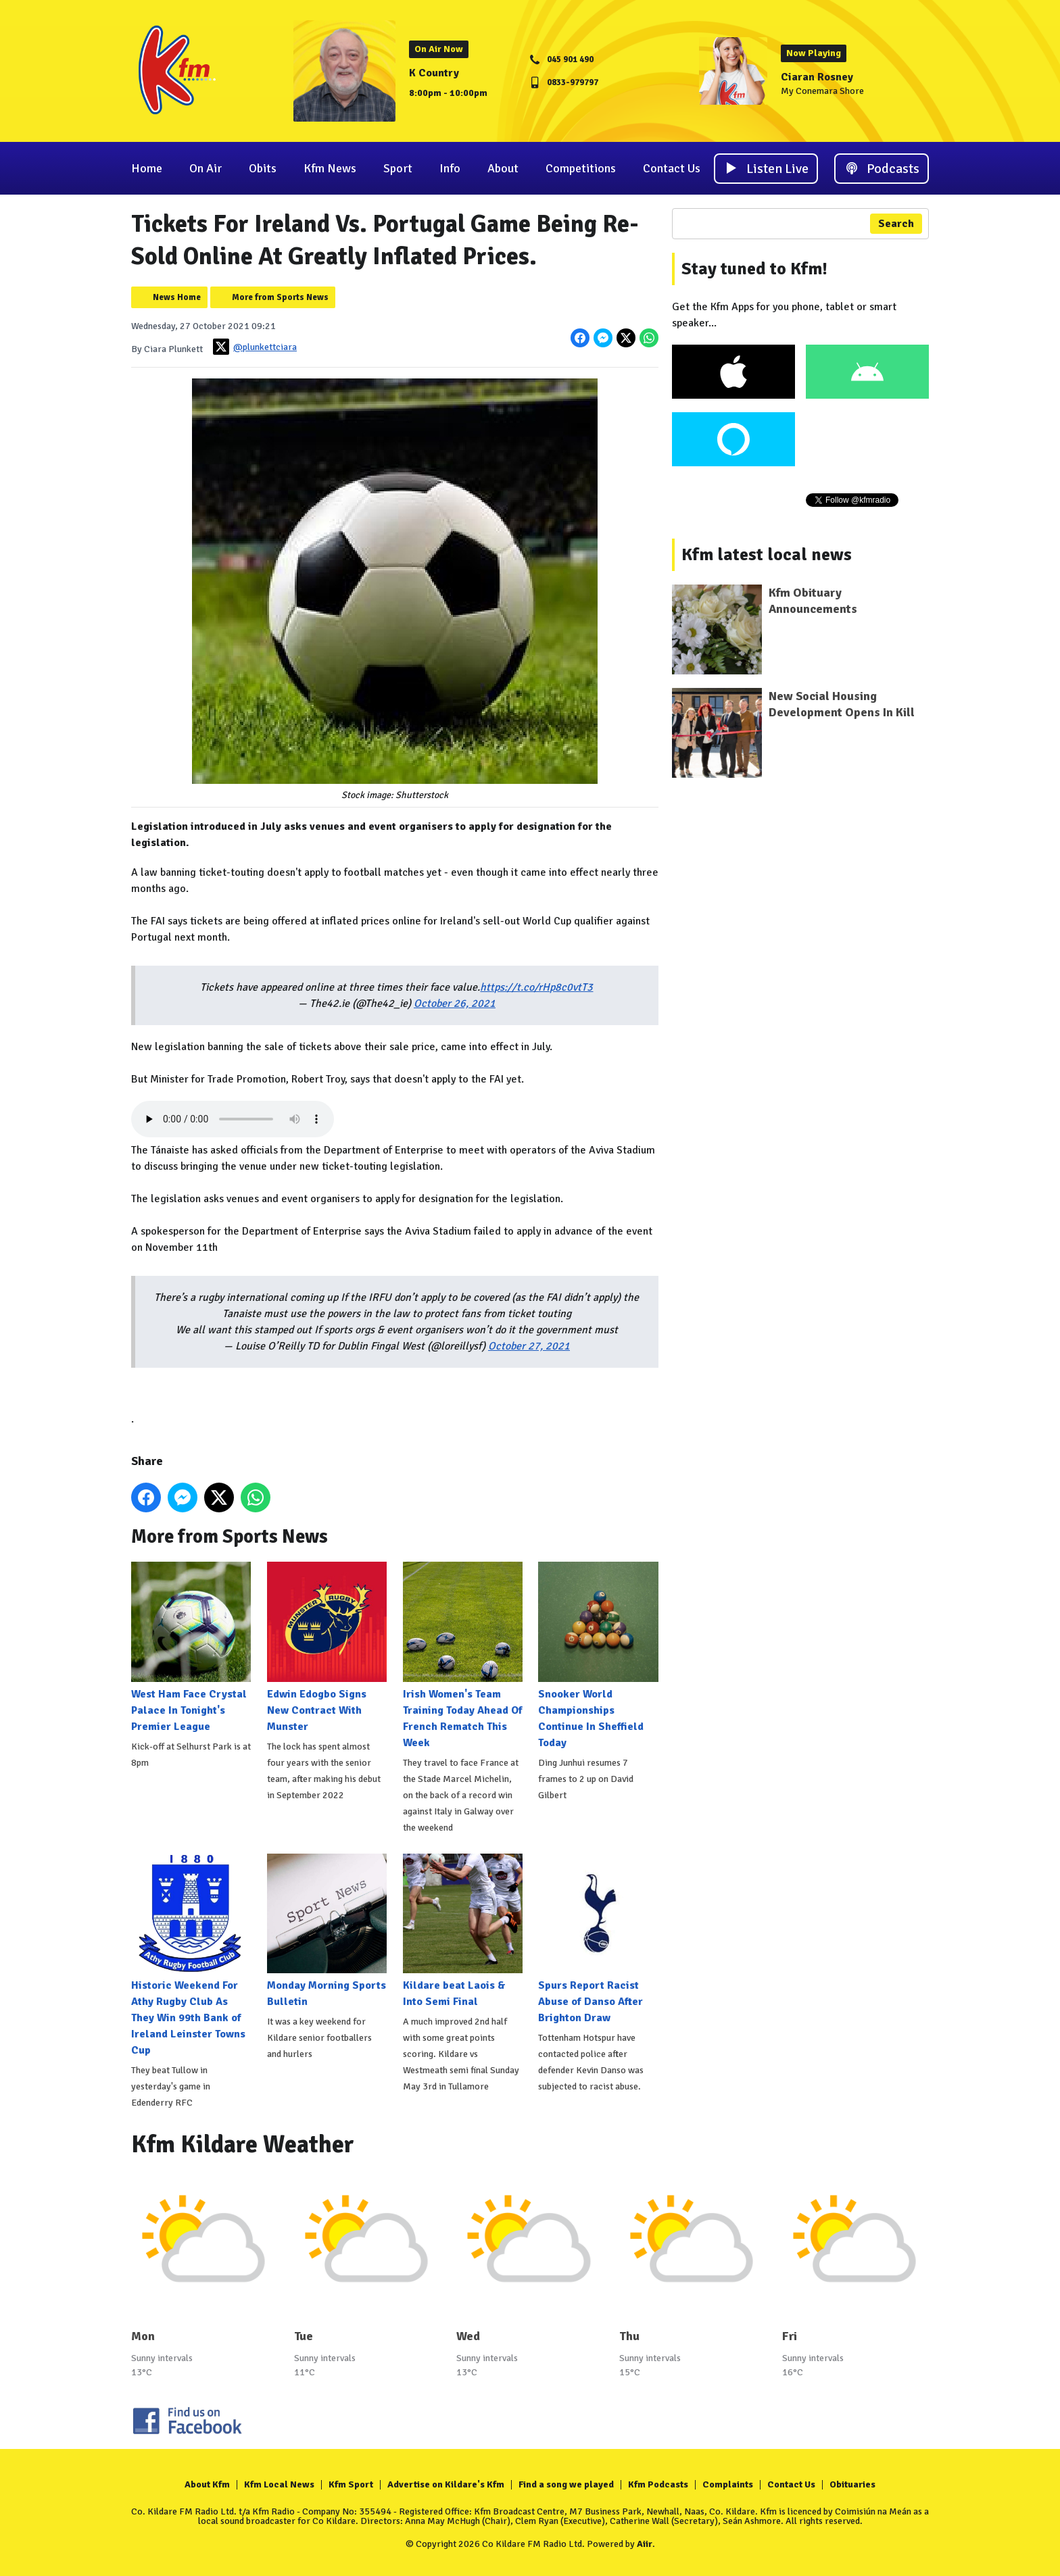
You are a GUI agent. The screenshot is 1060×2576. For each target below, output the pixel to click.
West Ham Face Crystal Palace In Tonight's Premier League (191, 1647)
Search (896, 223)
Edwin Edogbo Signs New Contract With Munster (327, 1647)
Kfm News (330, 168)
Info (449, 168)
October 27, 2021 (529, 1346)
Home (146, 168)
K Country (434, 73)
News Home (177, 297)
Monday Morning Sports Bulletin (327, 1931)
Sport (397, 168)
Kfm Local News (279, 2484)
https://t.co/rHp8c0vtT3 (536, 987)
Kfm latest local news (766, 555)
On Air (205, 168)
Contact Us (671, 168)
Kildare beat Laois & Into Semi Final (463, 1931)
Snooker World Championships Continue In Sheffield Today (598, 1655)
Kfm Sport (351, 2484)
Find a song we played (566, 2484)
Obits (262, 168)
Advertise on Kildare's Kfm (445, 2484)
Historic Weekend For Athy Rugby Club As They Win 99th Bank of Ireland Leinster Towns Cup (191, 1955)
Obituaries (852, 2484)
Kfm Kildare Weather (242, 2144)
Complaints (727, 2484)
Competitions (581, 168)
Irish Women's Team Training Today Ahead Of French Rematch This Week (463, 1655)
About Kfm (207, 2484)
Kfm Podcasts (658, 2484)
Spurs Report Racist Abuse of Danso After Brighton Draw (598, 1939)
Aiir (644, 2544)
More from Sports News (280, 297)
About (503, 168)
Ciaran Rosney (817, 77)
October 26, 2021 (455, 1003)
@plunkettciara (255, 347)
